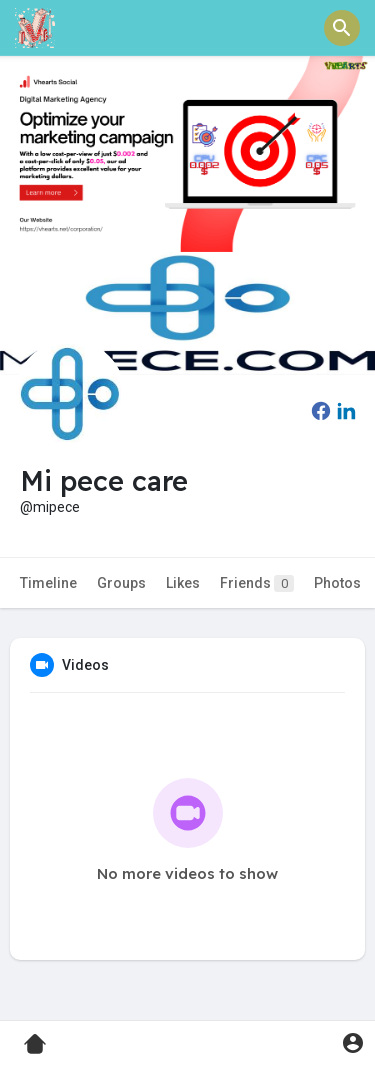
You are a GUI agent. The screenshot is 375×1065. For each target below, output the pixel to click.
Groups (121, 583)
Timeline (48, 583)
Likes (183, 583)
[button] (342, 28)
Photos (337, 583)
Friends (257, 583)
